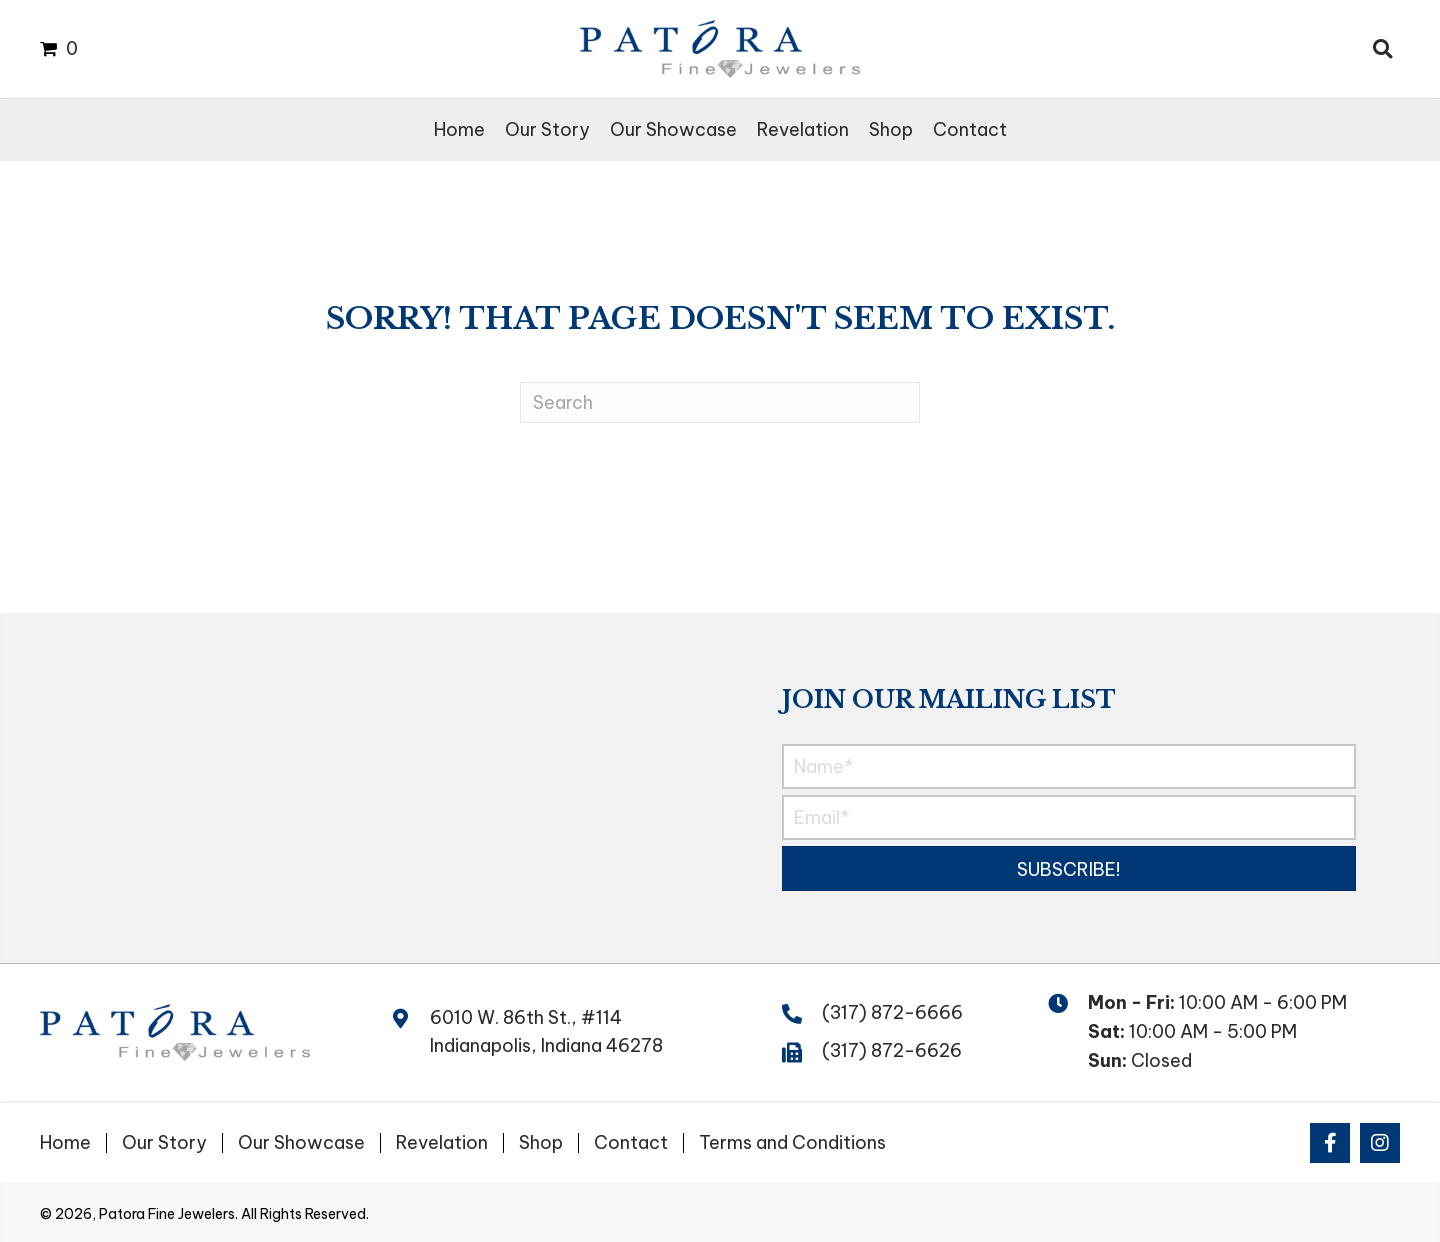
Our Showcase (301, 1143)
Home (65, 1143)
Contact (631, 1143)
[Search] (720, 402)
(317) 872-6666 (892, 1012)
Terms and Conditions (792, 1143)
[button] (1069, 868)
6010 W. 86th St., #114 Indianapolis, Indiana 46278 (546, 1032)
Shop (541, 1143)
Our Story (164, 1143)
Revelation (442, 1143)
